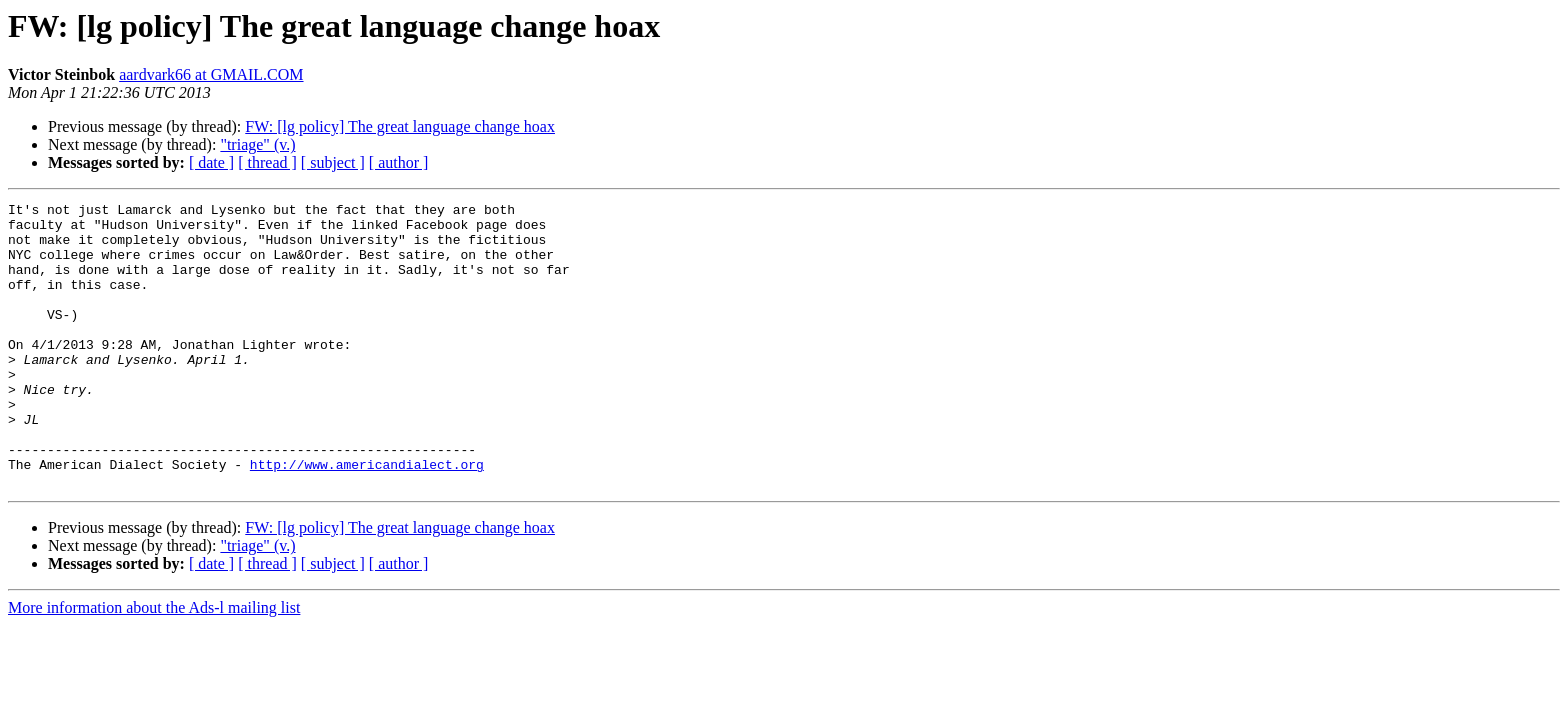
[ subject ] (333, 162)
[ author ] (399, 162)
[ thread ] (267, 162)
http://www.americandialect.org (367, 518)
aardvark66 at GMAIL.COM (211, 74)
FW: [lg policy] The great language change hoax (400, 126)
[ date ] (211, 162)
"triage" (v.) (257, 144)
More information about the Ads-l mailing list (154, 664)
